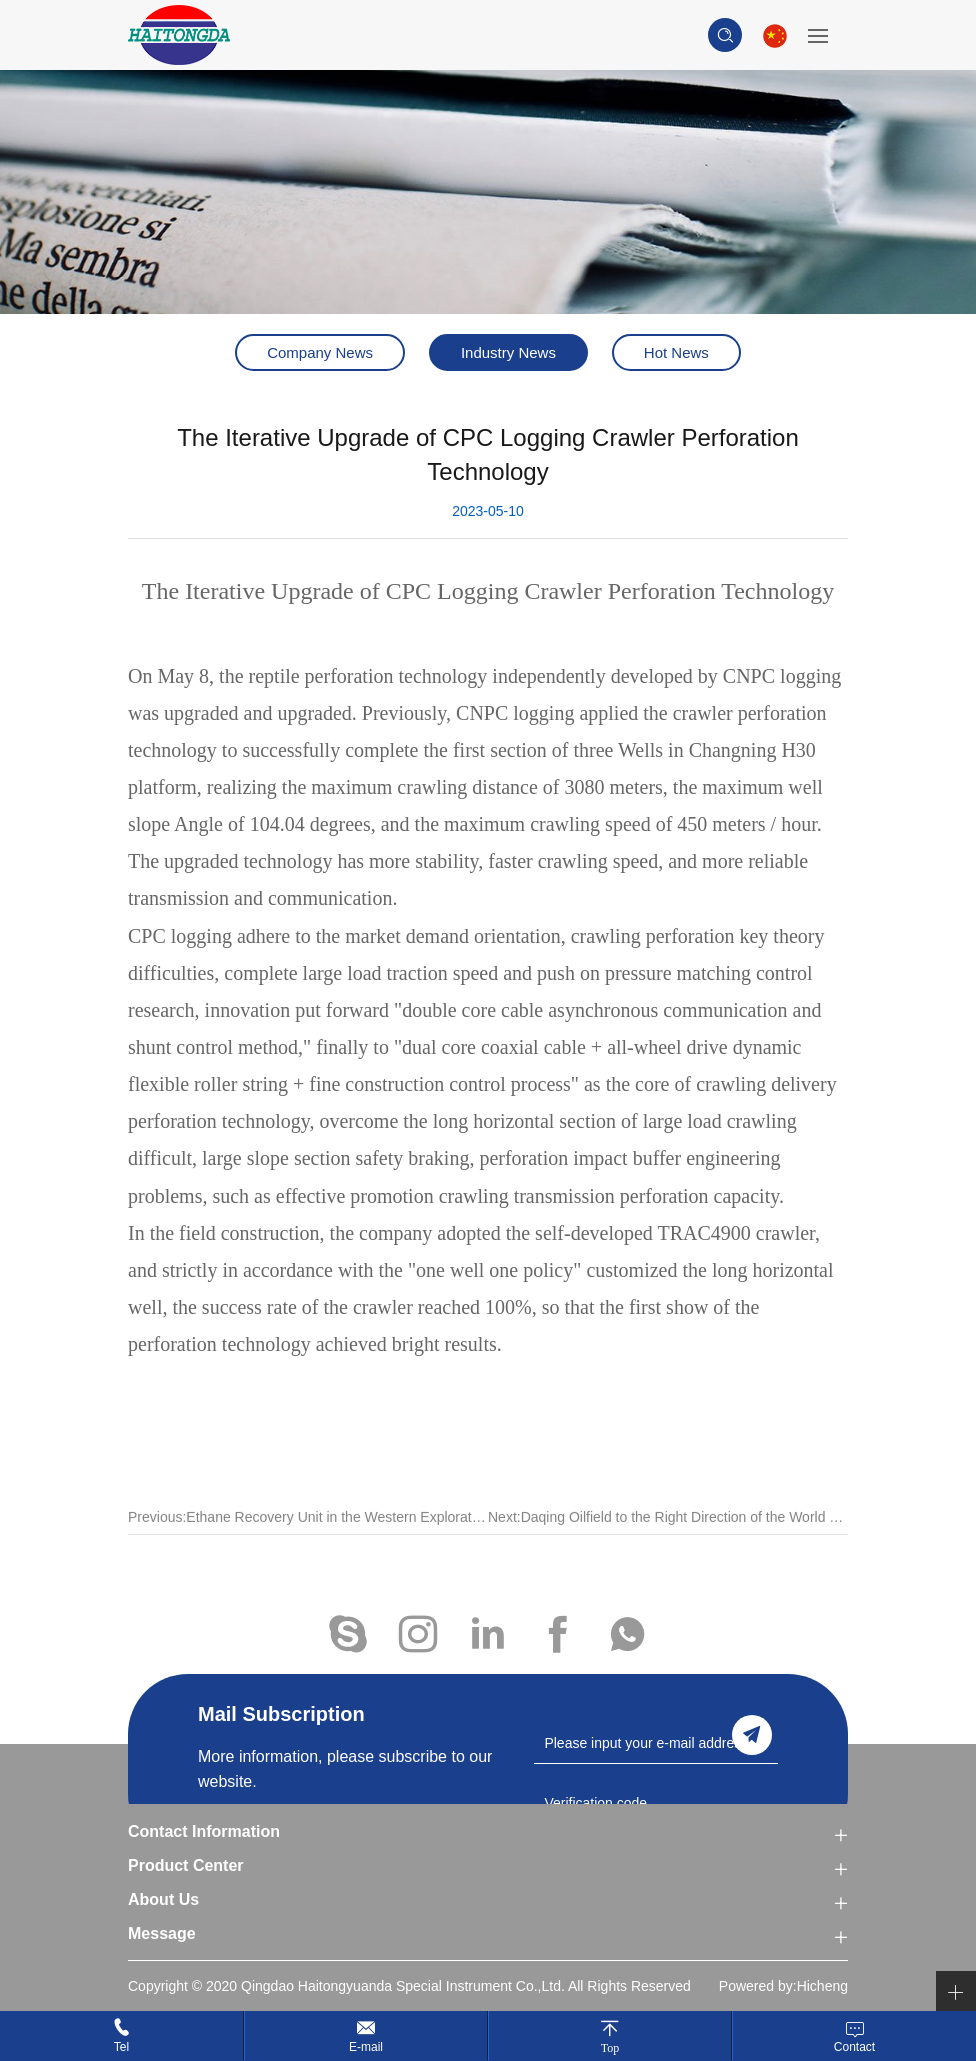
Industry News (508, 352)
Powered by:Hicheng (783, 1986)
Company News (320, 352)
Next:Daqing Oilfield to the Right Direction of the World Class (668, 1535)
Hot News (676, 352)
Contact (854, 2047)
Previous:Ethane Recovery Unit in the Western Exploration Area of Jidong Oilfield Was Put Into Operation (308, 1535)
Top (610, 2047)
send (752, 1735)
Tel (121, 2047)
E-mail (366, 2047)
